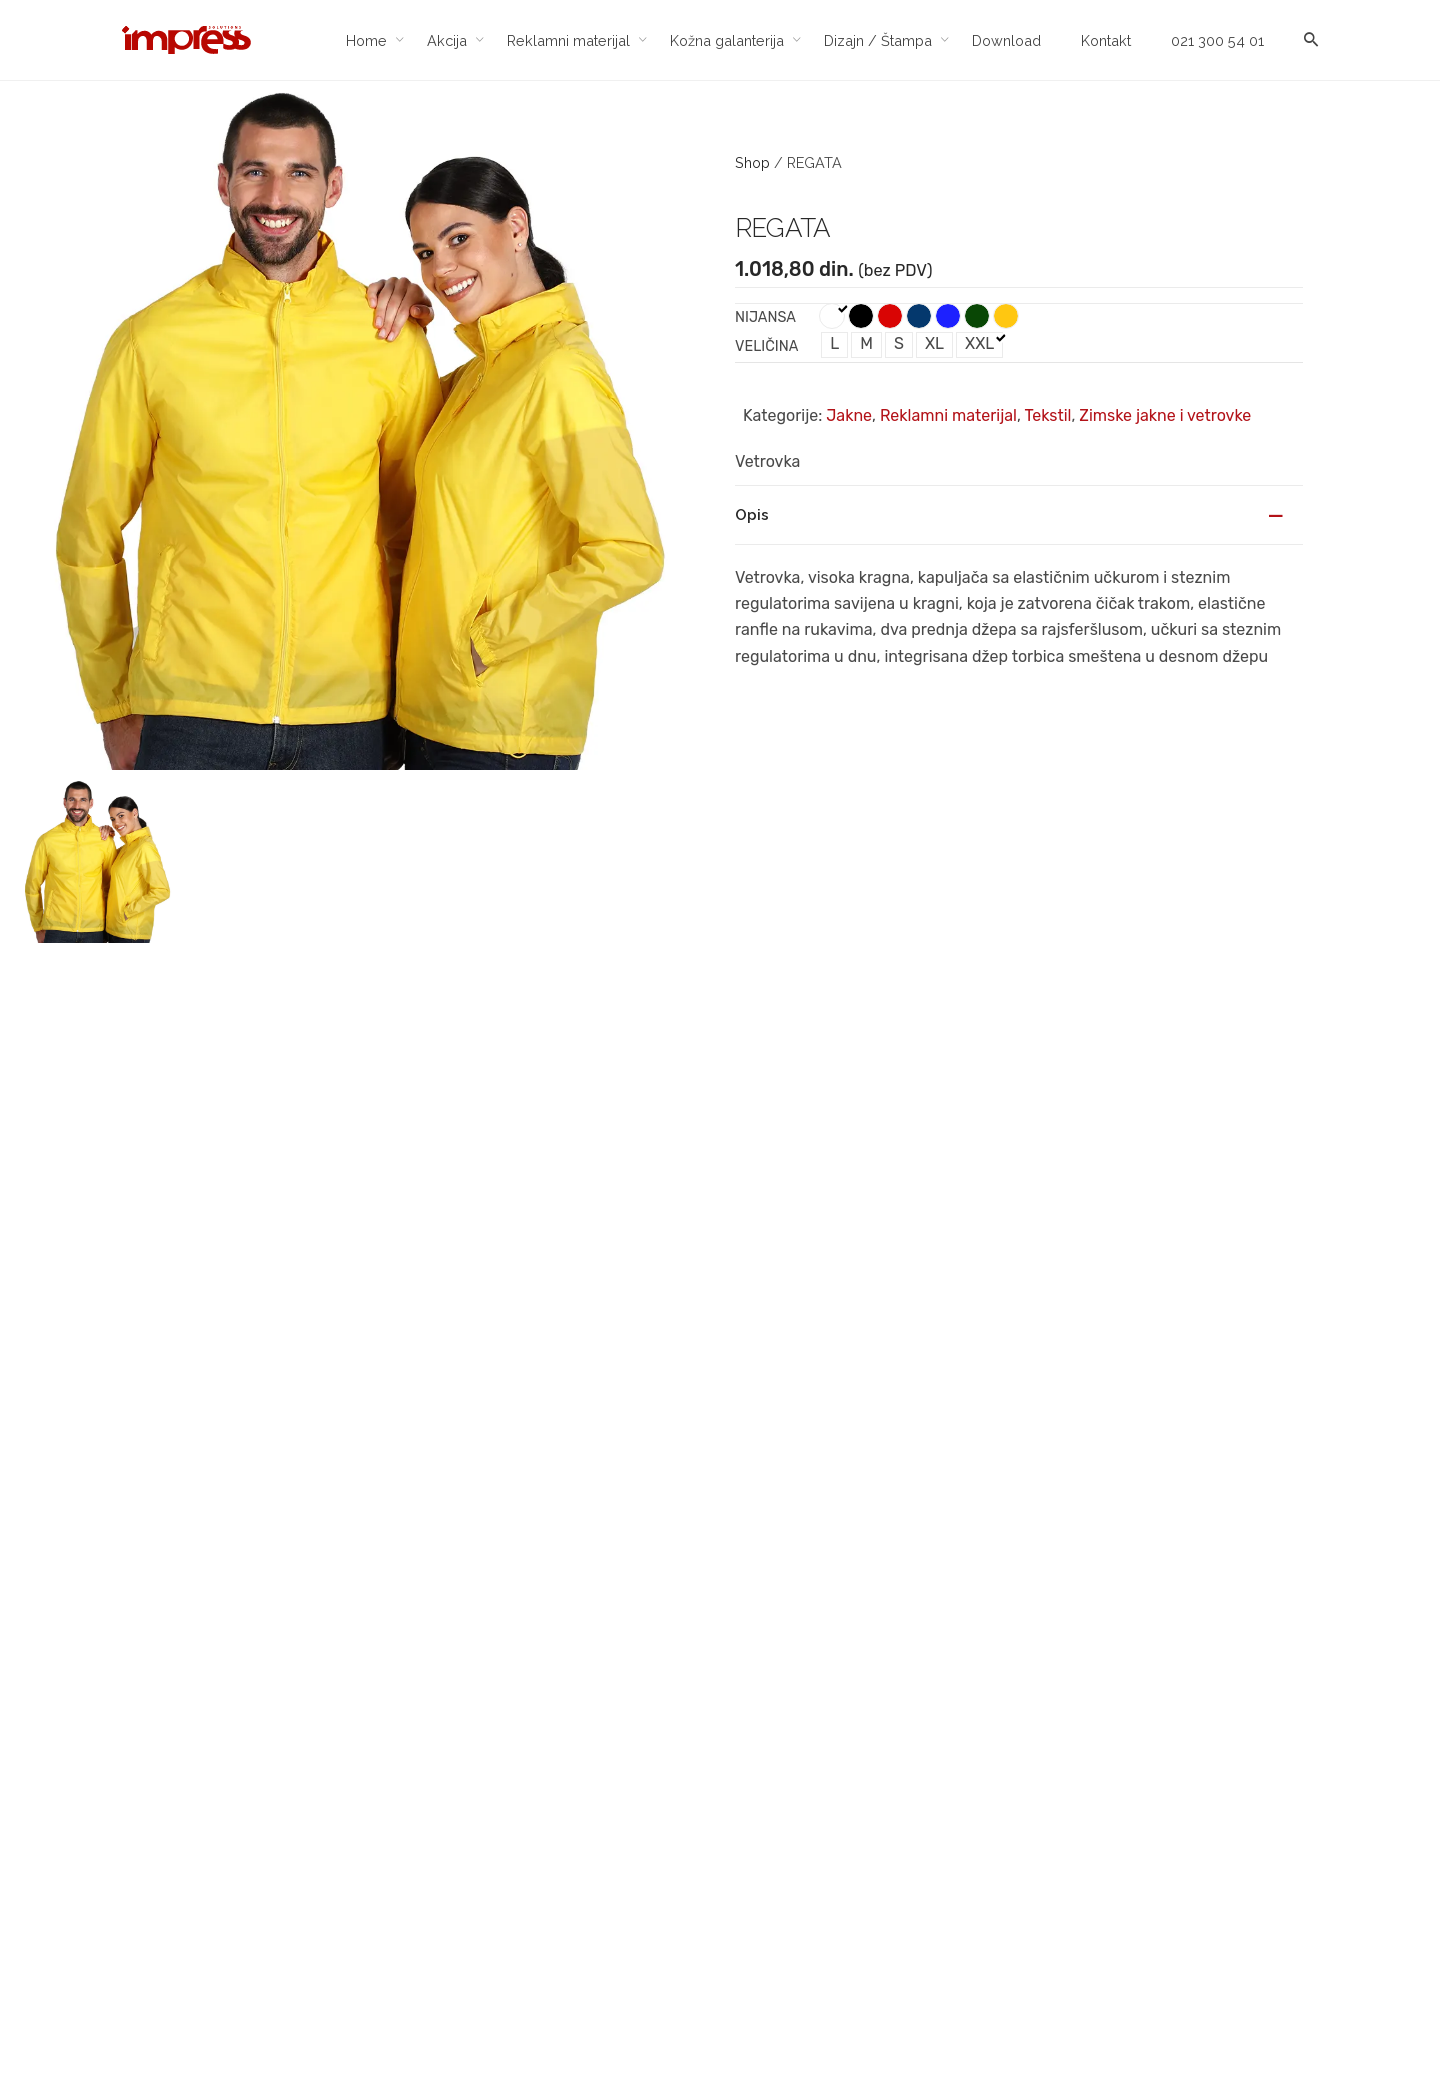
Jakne (849, 415)
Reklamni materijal (948, 415)
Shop (752, 162)
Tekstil (1047, 415)
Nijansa (765, 317)
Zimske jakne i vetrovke (1165, 415)
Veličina (766, 346)
